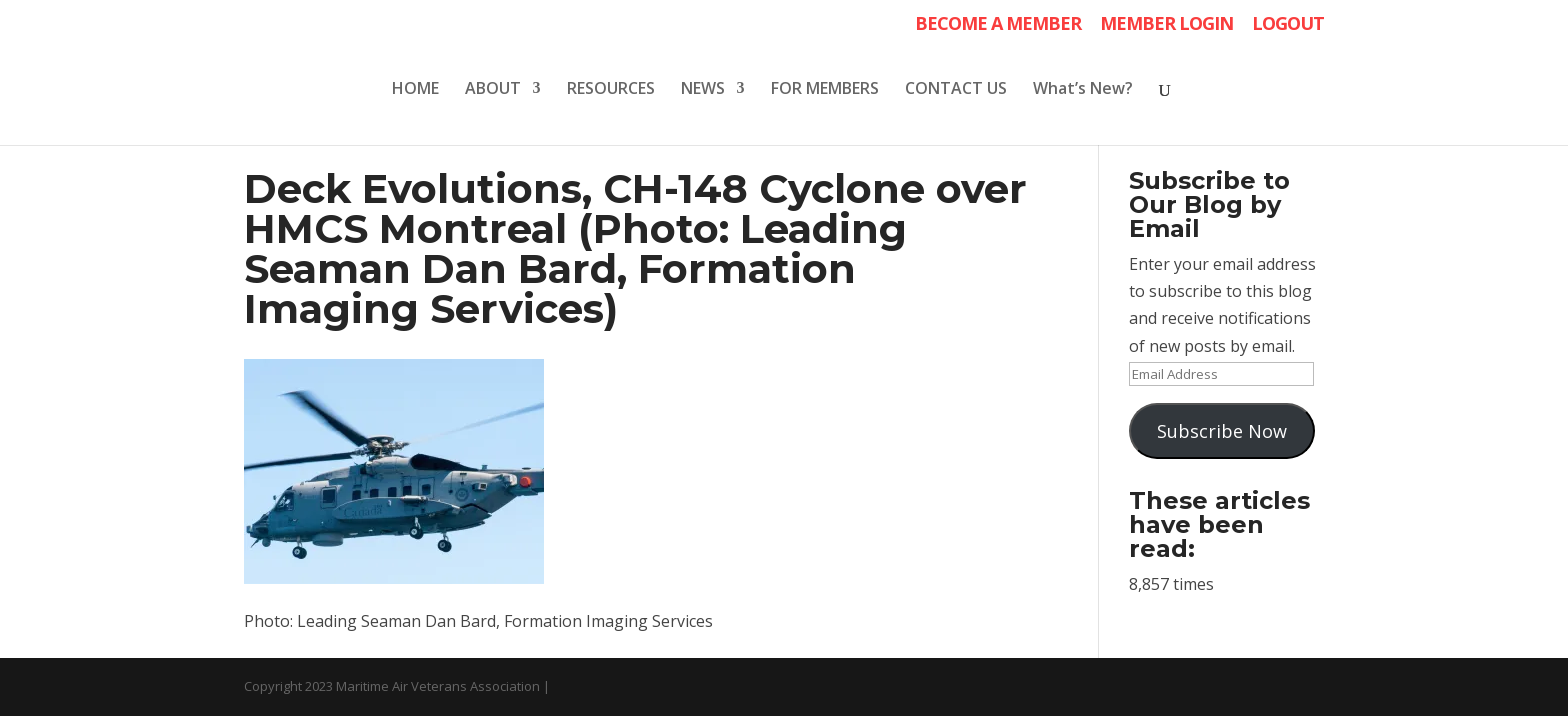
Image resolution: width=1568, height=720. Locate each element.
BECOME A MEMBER (998, 24)
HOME (415, 90)
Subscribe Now (1222, 431)
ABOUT (493, 90)
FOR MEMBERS (825, 90)
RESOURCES (611, 90)
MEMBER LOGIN (1166, 24)
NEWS (703, 90)
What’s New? (1083, 90)
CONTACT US (956, 90)
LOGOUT (1288, 24)
